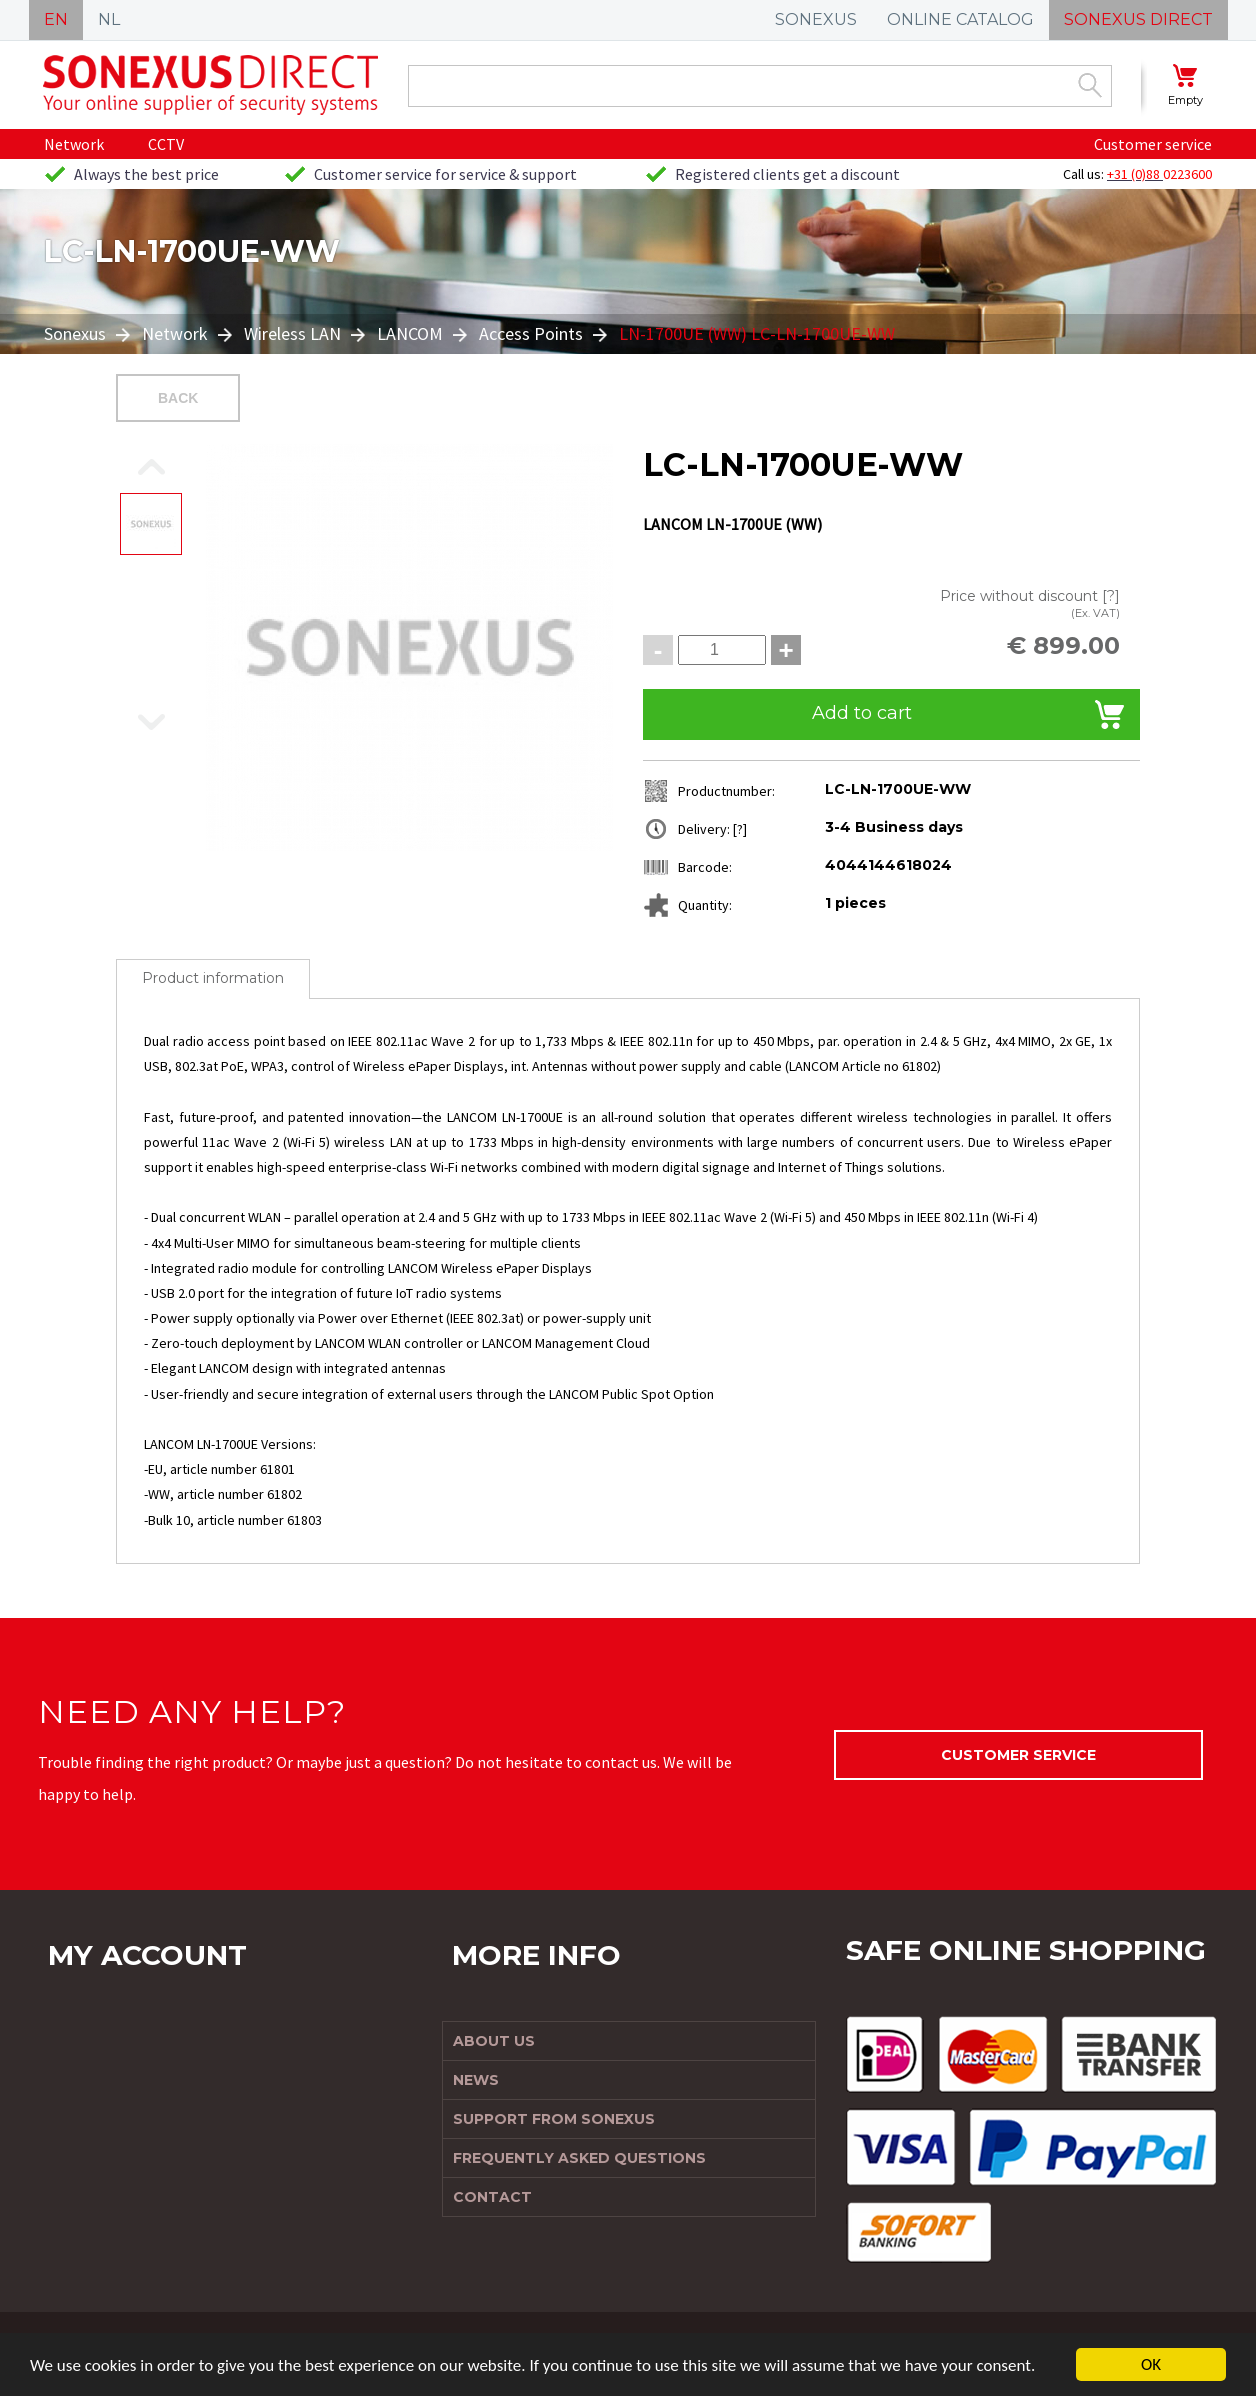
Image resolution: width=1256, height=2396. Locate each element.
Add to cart (862, 713)
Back (178, 398)
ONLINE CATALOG (960, 19)
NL (109, 19)
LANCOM (410, 333)
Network (74, 144)
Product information (213, 978)
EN (56, 19)
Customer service (1153, 144)
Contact (492, 2197)
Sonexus (77, 333)
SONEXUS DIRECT (1138, 19)
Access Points (531, 333)
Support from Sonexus (554, 2119)
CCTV (166, 144)
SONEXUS (816, 19)
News (476, 2080)
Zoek (1090, 85)
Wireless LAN (292, 333)
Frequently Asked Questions (579, 2158)
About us (494, 2041)
